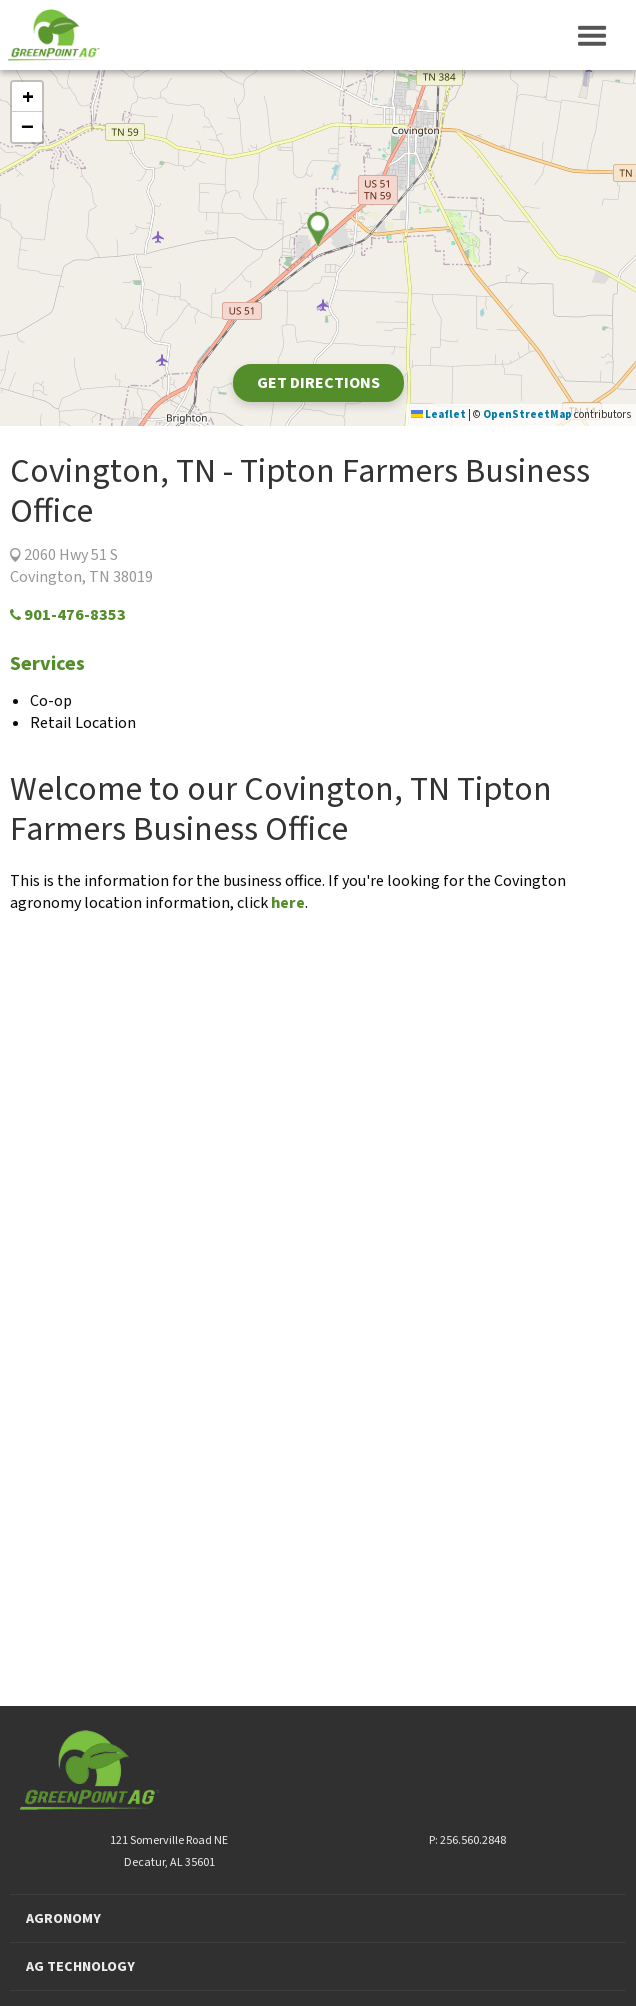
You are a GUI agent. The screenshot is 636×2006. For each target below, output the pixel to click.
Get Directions (318, 383)
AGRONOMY (63, 1919)
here (288, 903)
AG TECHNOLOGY (80, 1967)
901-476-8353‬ (68, 615)
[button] (27, 97)
